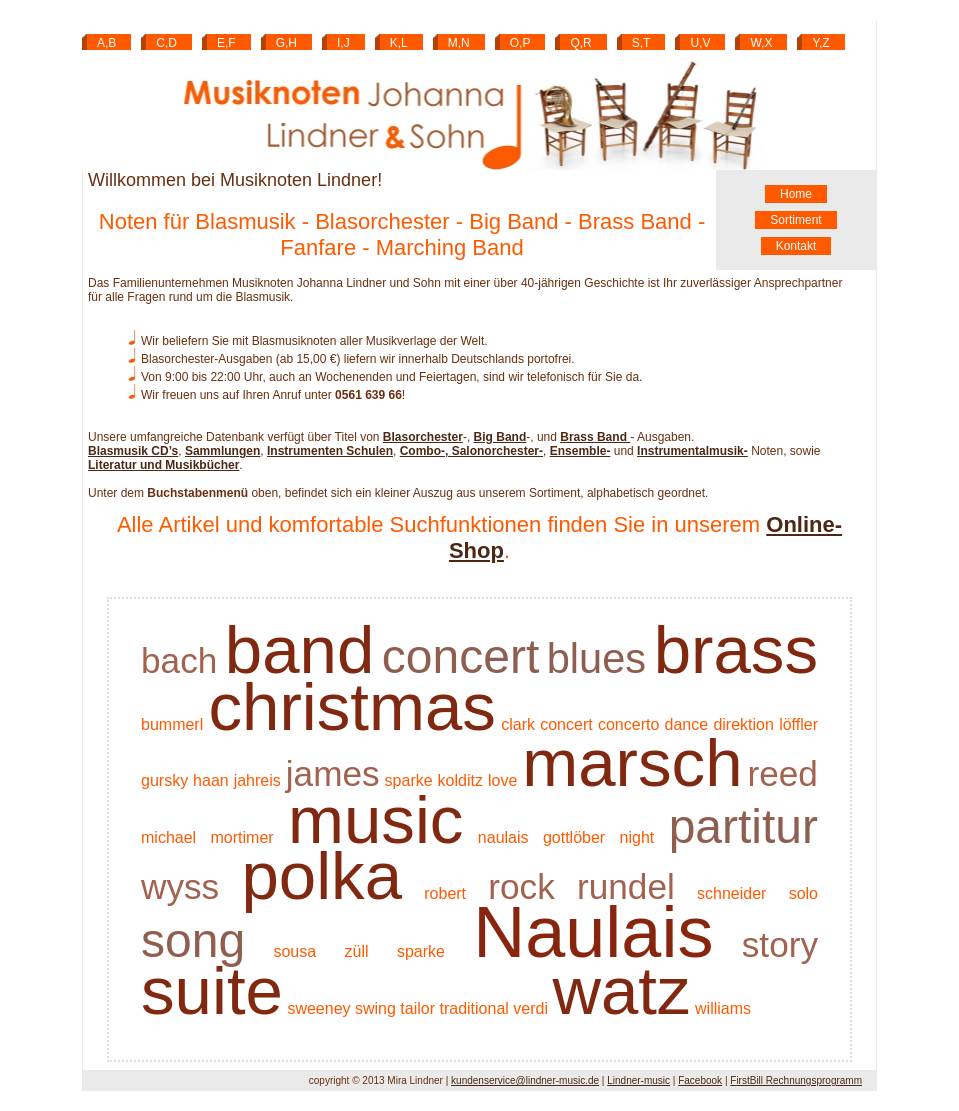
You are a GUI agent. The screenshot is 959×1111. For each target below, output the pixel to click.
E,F (226, 43)
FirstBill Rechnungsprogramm (796, 1080)
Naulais (593, 932)
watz (621, 990)
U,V (700, 43)
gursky (164, 780)
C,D (166, 43)
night (637, 837)
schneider (731, 893)
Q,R (580, 43)
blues (596, 658)
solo (803, 893)
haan (211, 780)
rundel (626, 886)
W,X (761, 43)
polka (321, 875)
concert (460, 656)
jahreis (257, 780)
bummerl (172, 724)
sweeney (318, 1008)
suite (212, 990)
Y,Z (820, 43)
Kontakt (796, 246)
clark (518, 724)
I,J (343, 43)
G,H (286, 43)
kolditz (460, 780)
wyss (180, 886)
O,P (520, 43)
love (502, 780)
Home (796, 194)
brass (736, 649)
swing (375, 1008)
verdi (530, 1008)
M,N (459, 43)
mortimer (242, 837)
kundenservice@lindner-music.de (525, 1080)
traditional (473, 1008)
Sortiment (795, 220)
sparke (409, 780)
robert (445, 893)
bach (179, 660)
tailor (417, 1008)
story (780, 944)
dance (687, 724)
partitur (743, 826)
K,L (399, 43)
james (333, 773)
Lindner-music (638, 1080)
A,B (106, 43)
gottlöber (574, 837)
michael (168, 837)
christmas (351, 706)
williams (723, 1008)
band (299, 649)
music (375, 819)
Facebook (700, 1080)
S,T (641, 43)
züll (357, 951)
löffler (798, 724)
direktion (743, 724)
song (193, 940)
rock (521, 886)
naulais (503, 837)
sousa (294, 951)
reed (783, 773)
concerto (628, 724)
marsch (632, 762)
